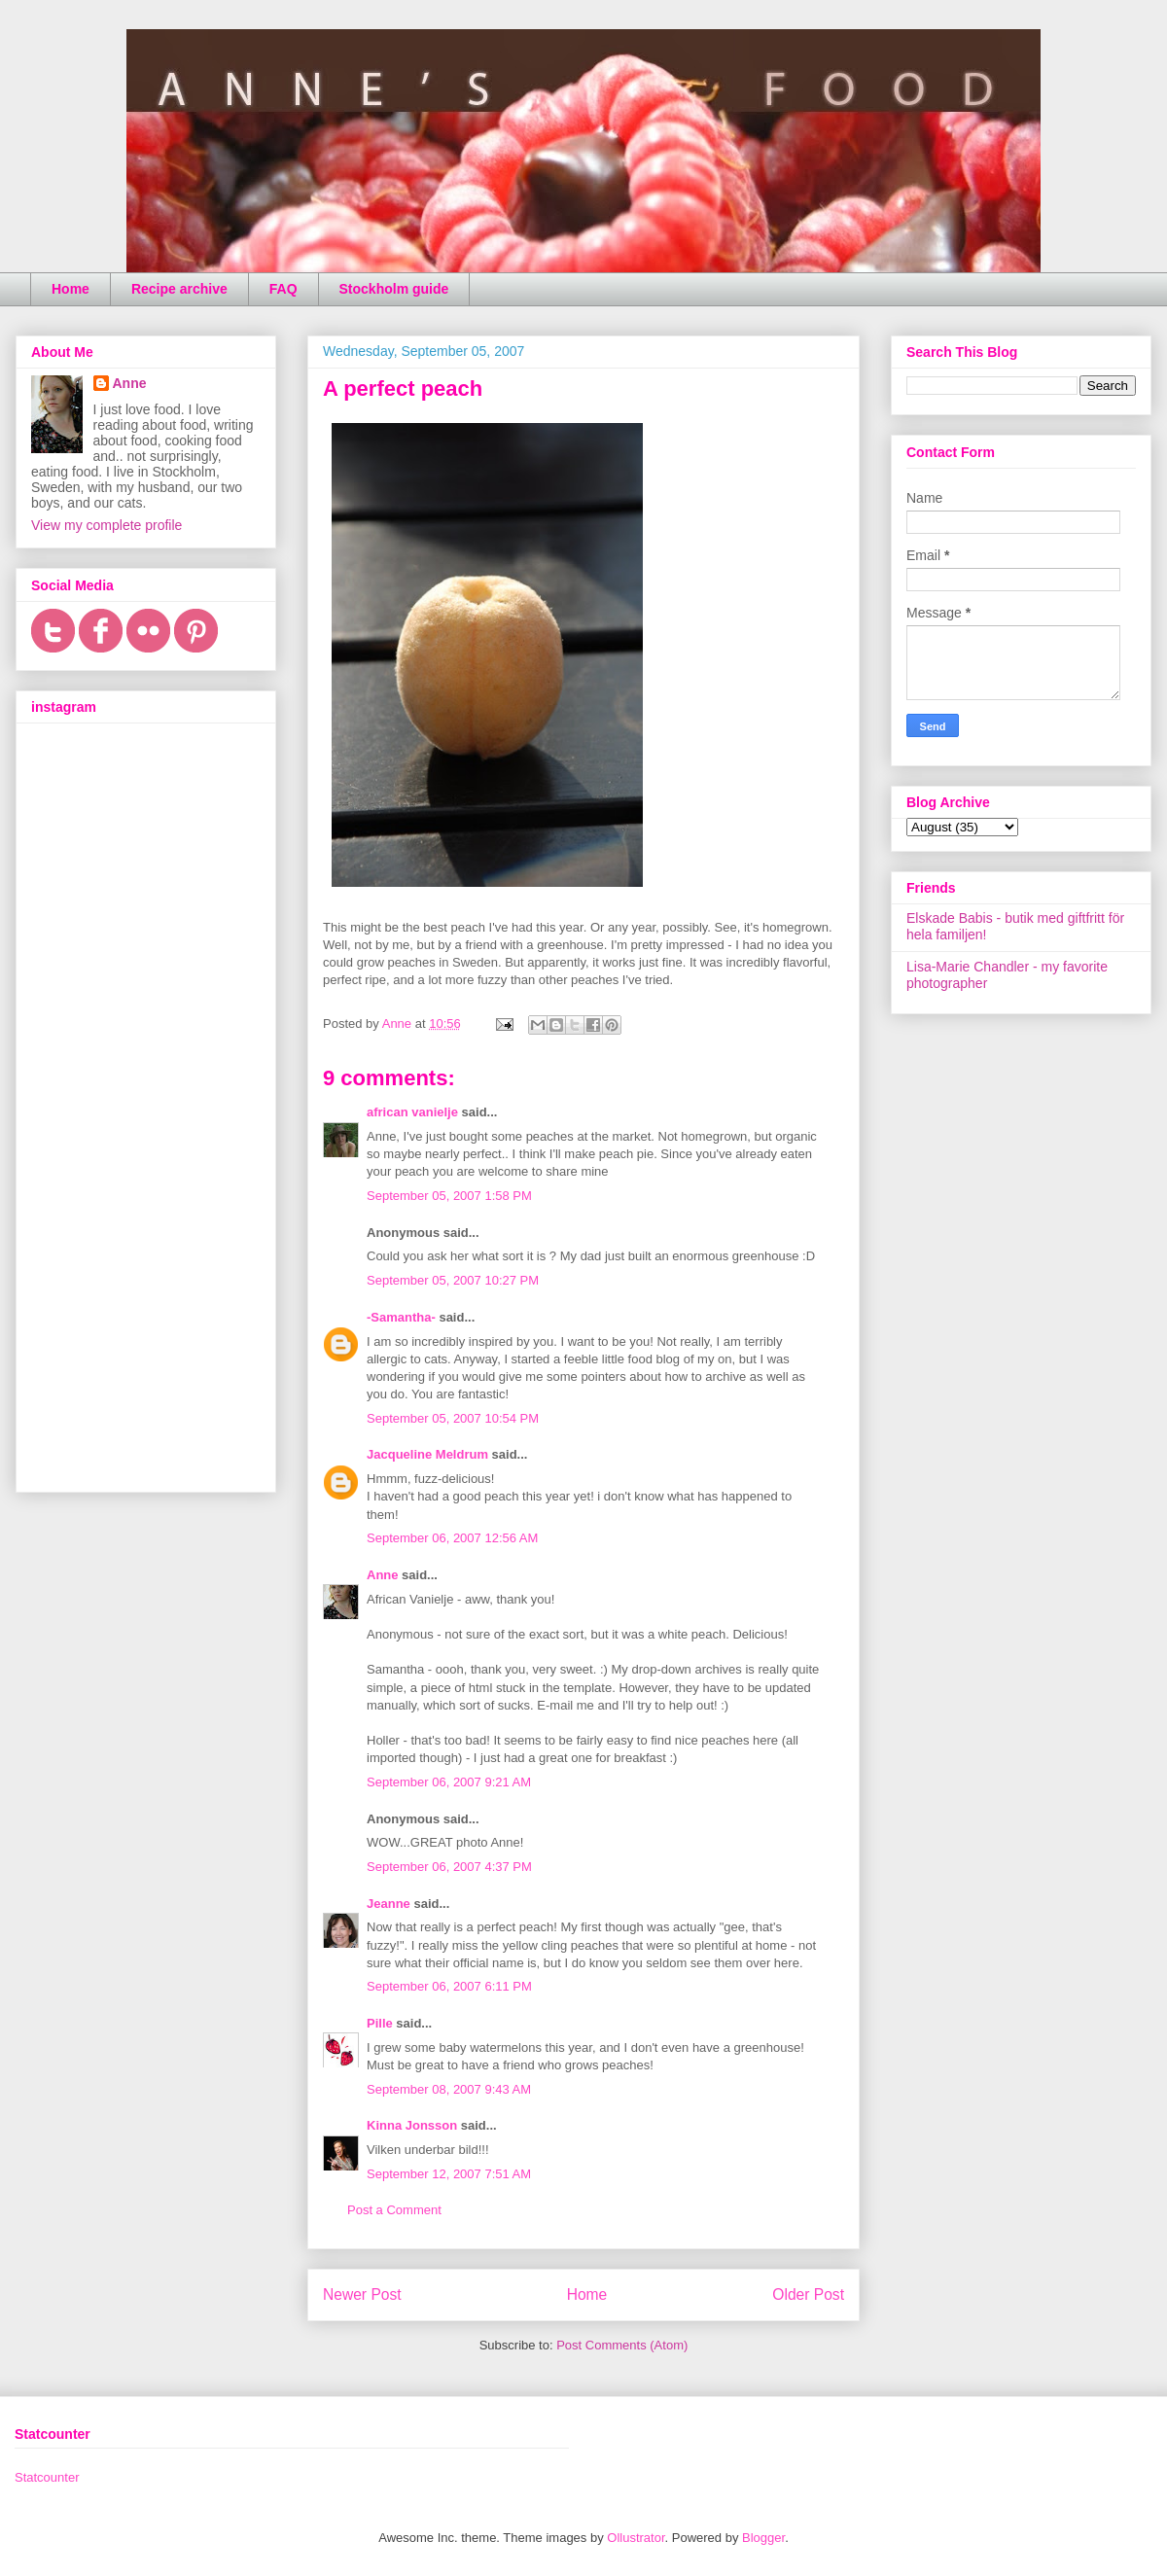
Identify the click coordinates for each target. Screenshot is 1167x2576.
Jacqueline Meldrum (427, 1454)
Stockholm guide (394, 289)
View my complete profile (106, 525)
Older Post (808, 2294)
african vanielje (412, 1112)
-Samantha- (401, 1317)
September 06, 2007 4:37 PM (449, 1866)
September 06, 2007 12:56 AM (452, 1538)
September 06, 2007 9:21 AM (449, 1782)
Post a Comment (394, 2210)
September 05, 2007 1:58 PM (449, 1195)
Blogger (763, 2537)
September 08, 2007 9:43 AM (449, 2089)
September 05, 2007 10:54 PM (453, 1418)
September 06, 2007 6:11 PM (449, 1986)
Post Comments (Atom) (622, 2345)
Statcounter (47, 2477)
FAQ (283, 289)
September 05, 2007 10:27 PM (453, 1280)
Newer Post (362, 2294)
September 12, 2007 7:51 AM (449, 2174)
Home (70, 289)
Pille (380, 2023)
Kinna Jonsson (412, 2125)
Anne (383, 1575)
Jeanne (388, 1903)
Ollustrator (635, 2537)
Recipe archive (179, 289)
